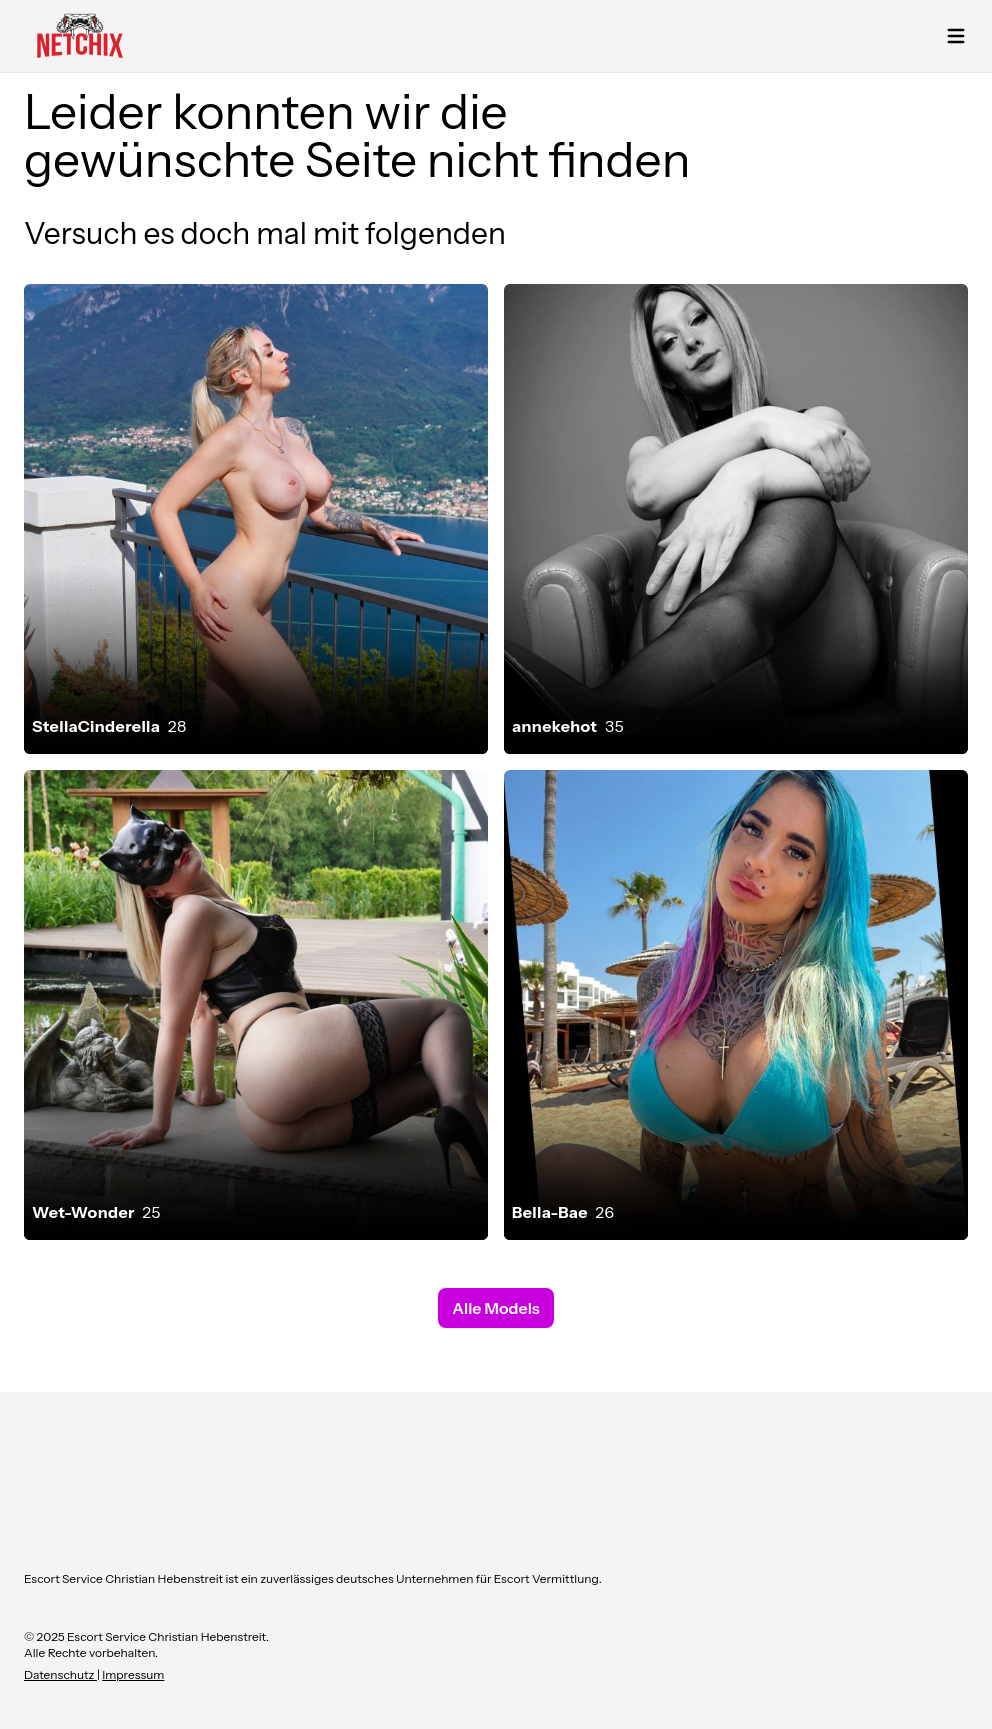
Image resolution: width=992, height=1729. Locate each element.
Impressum (133, 1674)
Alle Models (495, 1308)
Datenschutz (60, 1674)
